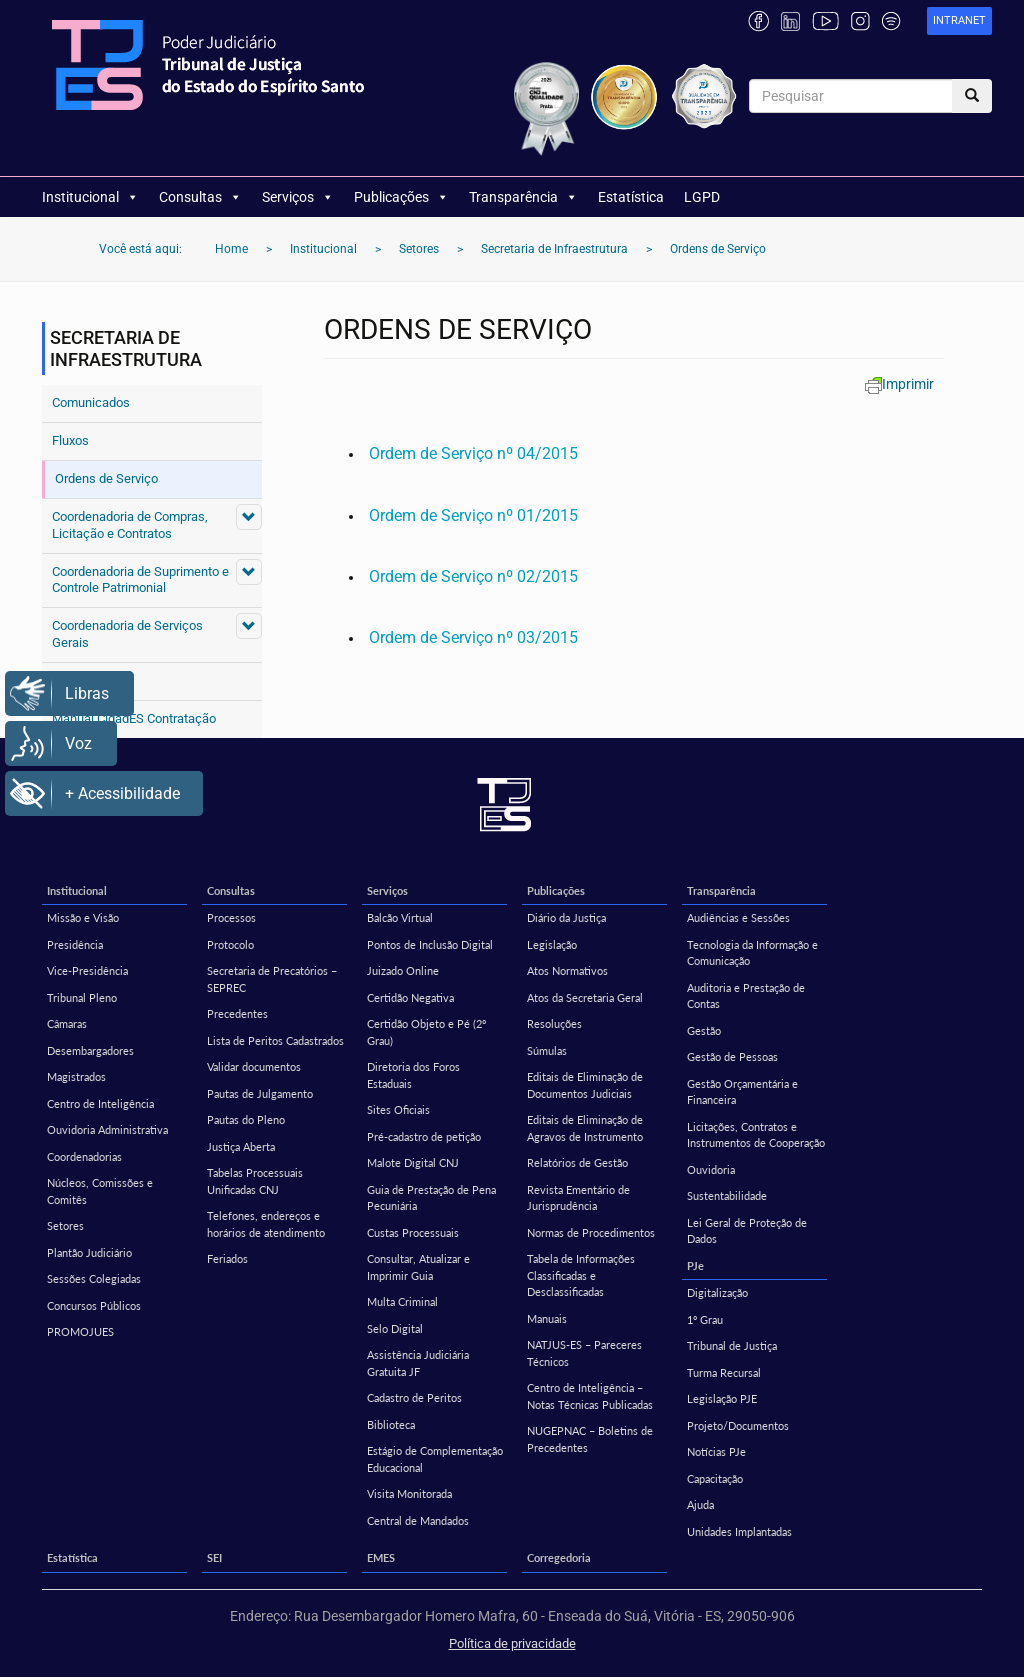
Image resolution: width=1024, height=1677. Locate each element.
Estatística (631, 197)
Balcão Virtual (400, 917)
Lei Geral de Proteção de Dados (747, 1231)
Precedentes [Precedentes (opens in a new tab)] (237, 1013)
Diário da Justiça (566, 917)
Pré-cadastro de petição (424, 1136)
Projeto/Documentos (738, 1425)
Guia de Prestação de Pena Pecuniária (431, 1198)
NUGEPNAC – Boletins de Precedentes (590, 1439)
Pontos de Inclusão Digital (430, 944)
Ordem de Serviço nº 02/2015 (473, 576)
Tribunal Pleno (82, 997)
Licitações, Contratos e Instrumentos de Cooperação (756, 1135)
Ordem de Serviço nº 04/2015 (473, 453)
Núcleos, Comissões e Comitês (100, 1191)
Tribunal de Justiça (732, 1345)
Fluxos (70, 440)
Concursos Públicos (94, 1305)
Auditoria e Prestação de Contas (746, 996)
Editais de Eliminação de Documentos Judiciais (585, 1085)
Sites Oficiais (398, 1109)
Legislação (552, 944)
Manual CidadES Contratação (134, 718)
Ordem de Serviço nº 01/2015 (473, 515)
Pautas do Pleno (246, 1119)
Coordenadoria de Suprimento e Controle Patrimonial (140, 580)
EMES (381, 1557)
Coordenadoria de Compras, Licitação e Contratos (130, 525)
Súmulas (547, 1050)
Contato (74, 680)
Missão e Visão (83, 917)
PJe (695, 1265)
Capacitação (715, 1478)
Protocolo (230, 944)
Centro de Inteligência (100, 1103)
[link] (959, 21)
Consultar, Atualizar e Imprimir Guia (418, 1267)
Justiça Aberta (241, 1146)
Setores (65, 1225)
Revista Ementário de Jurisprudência (578, 1198)
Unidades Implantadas (739, 1531)
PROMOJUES (80, 1331)
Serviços (298, 197)
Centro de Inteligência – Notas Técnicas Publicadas (590, 1396)
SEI (214, 1557)
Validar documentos (254, 1066)
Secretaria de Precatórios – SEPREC (272, 979)
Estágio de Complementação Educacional (435, 1459)
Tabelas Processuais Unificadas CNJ (255, 1181)
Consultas (200, 197)
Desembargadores (90, 1050)
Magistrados (76, 1076)
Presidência (75, 944)
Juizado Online (403, 970)
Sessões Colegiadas (94, 1278)
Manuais (547, 1318)
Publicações (401, 197)
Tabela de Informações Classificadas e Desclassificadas (581, 1275)
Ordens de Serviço (106, 478)
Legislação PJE (722, 1398)
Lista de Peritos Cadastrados (275, 1040)
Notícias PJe (716, 1451)
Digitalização (717, 1292)
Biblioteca (391, 1424)
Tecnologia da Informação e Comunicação (752, 953)
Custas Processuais (413, 1232)
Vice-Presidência (87, 970)
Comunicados (91, 402)
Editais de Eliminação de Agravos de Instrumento (585, 1128)
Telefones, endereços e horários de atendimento (266, 1224)
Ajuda (700, 1504)
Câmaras (67, 1023)
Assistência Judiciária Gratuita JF (418, 1363)
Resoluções (554, 1023)
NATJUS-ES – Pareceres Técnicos (584, 1353)
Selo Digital (395, 1328)
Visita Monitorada (409, 1493)
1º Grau (705, 1319)
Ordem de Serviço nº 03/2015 (473, 637)
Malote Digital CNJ (413, 1162)
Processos (231, 917)
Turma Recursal (724, 1372)
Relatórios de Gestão (577, 1162)
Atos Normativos (567, 970)
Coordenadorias (84, 1156)
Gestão (704, 1030)
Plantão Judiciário (89, 1252)
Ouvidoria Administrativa (107, 1129)
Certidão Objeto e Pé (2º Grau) (426, 1032)
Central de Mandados (418, 1520)
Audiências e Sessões (738, 917)
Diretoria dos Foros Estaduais (413, 1075)
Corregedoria (559, 1557)
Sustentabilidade (727, 1195)
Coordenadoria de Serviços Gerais (127, 634)
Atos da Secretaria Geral (585, 997)
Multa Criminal (402, 1301)
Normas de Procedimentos (591, 1232)
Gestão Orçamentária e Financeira (742, 1092)
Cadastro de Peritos (414, 1397)
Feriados (227, 1258)
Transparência (523, 197)
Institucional (90, 197)
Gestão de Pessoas (732, 1056)
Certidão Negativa (410, 997)
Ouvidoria (711, 1169)
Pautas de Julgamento (260, 1093)
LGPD (702, 197)
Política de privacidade (512, 1643)
